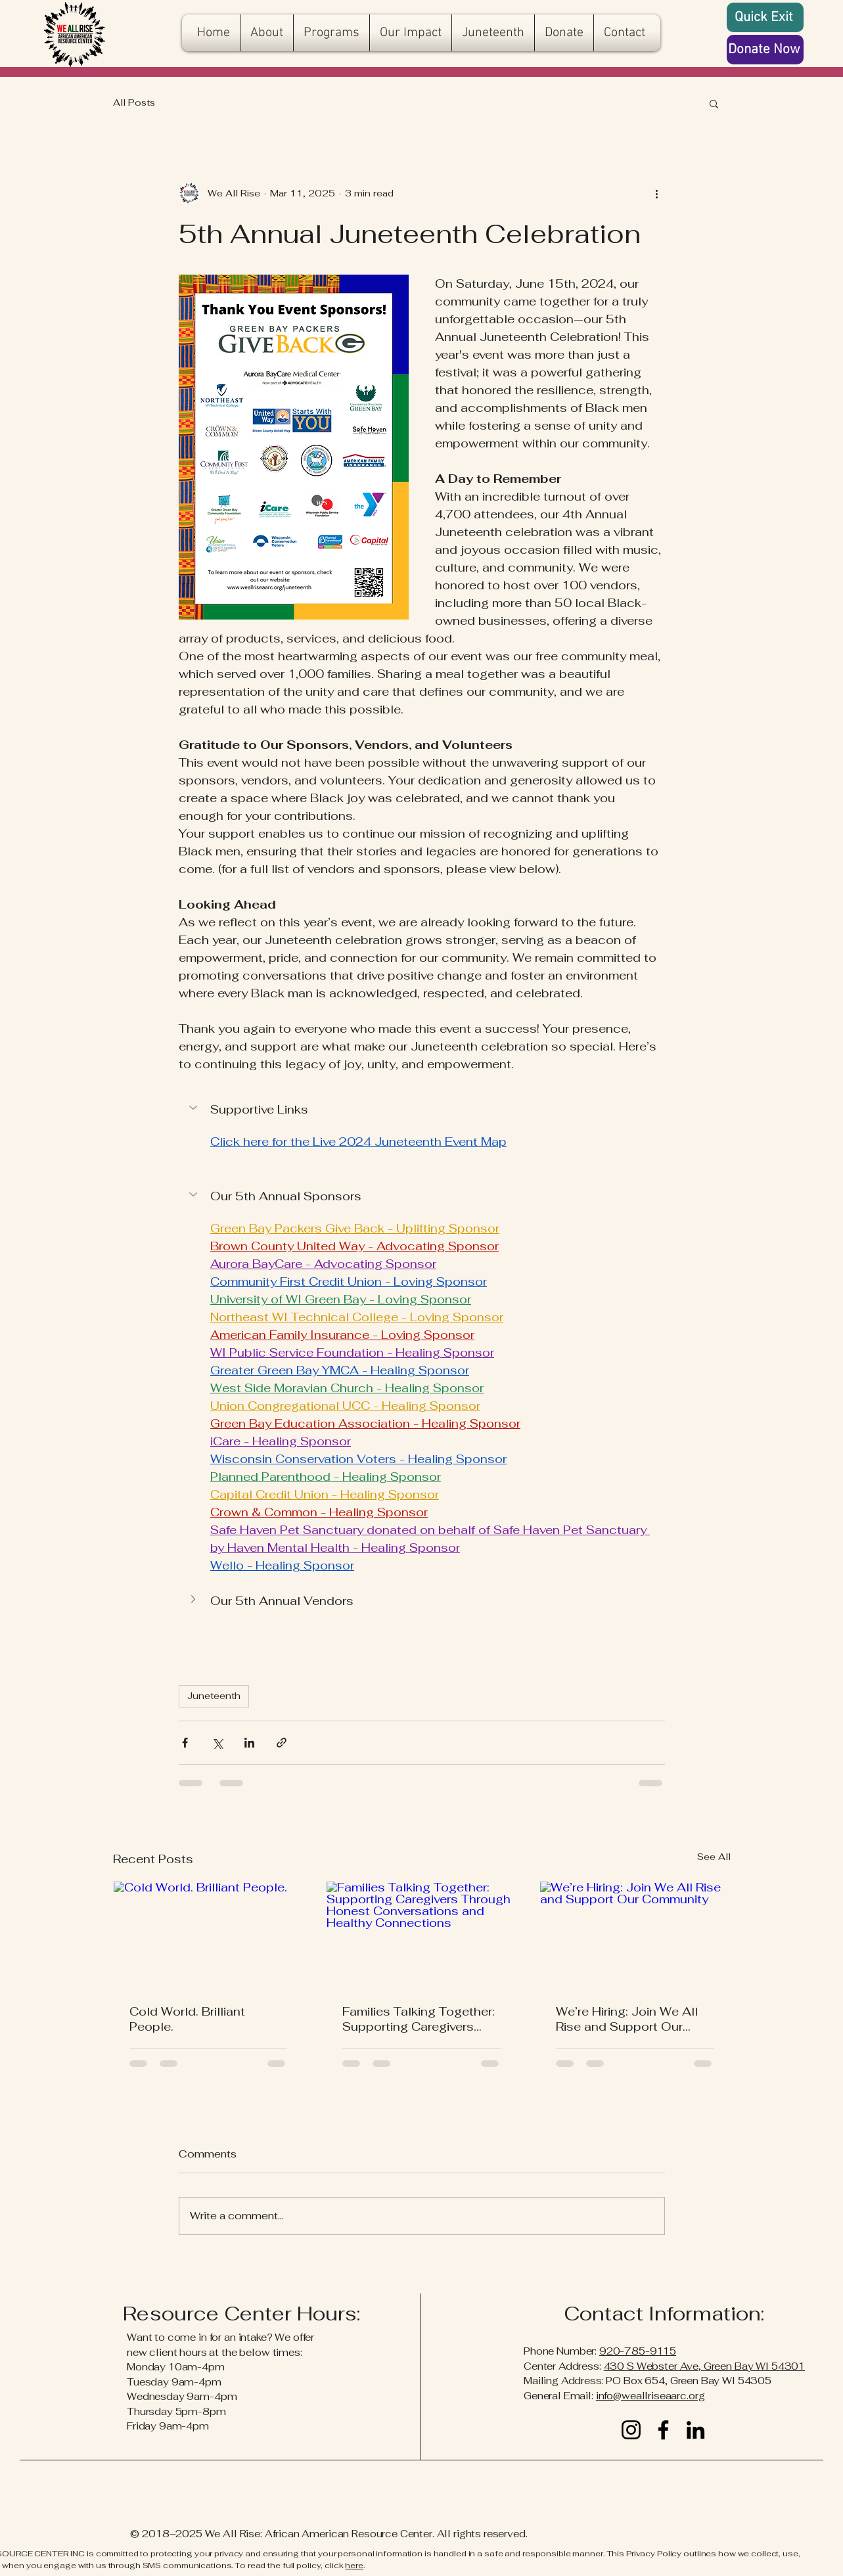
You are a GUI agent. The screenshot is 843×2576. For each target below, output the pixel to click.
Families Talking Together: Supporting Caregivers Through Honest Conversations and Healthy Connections (418, 2019)
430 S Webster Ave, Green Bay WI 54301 (704, 2366)
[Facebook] (663, 2430)
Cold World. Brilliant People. (187, 2019)
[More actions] (657, 193)
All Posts (134, 102)
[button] (714, 103)
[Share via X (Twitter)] (217, 1742)
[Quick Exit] (765, 17)
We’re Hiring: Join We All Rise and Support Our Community (627, 2019)
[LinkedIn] (695, 2430)
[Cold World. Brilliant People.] (209, 1935)
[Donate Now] (765, 49)
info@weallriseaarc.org (650, 2395)
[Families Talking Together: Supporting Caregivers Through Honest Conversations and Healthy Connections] (421, 1935)
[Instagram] (631, 2430)
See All (714, 1857)
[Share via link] (281, 1742)
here (354, 2565)
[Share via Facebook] (185, 1742)
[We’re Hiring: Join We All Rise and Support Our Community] (635, 1935)
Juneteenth (213, 1696)
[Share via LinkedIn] (249, 1742)
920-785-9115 (637, 2351)
